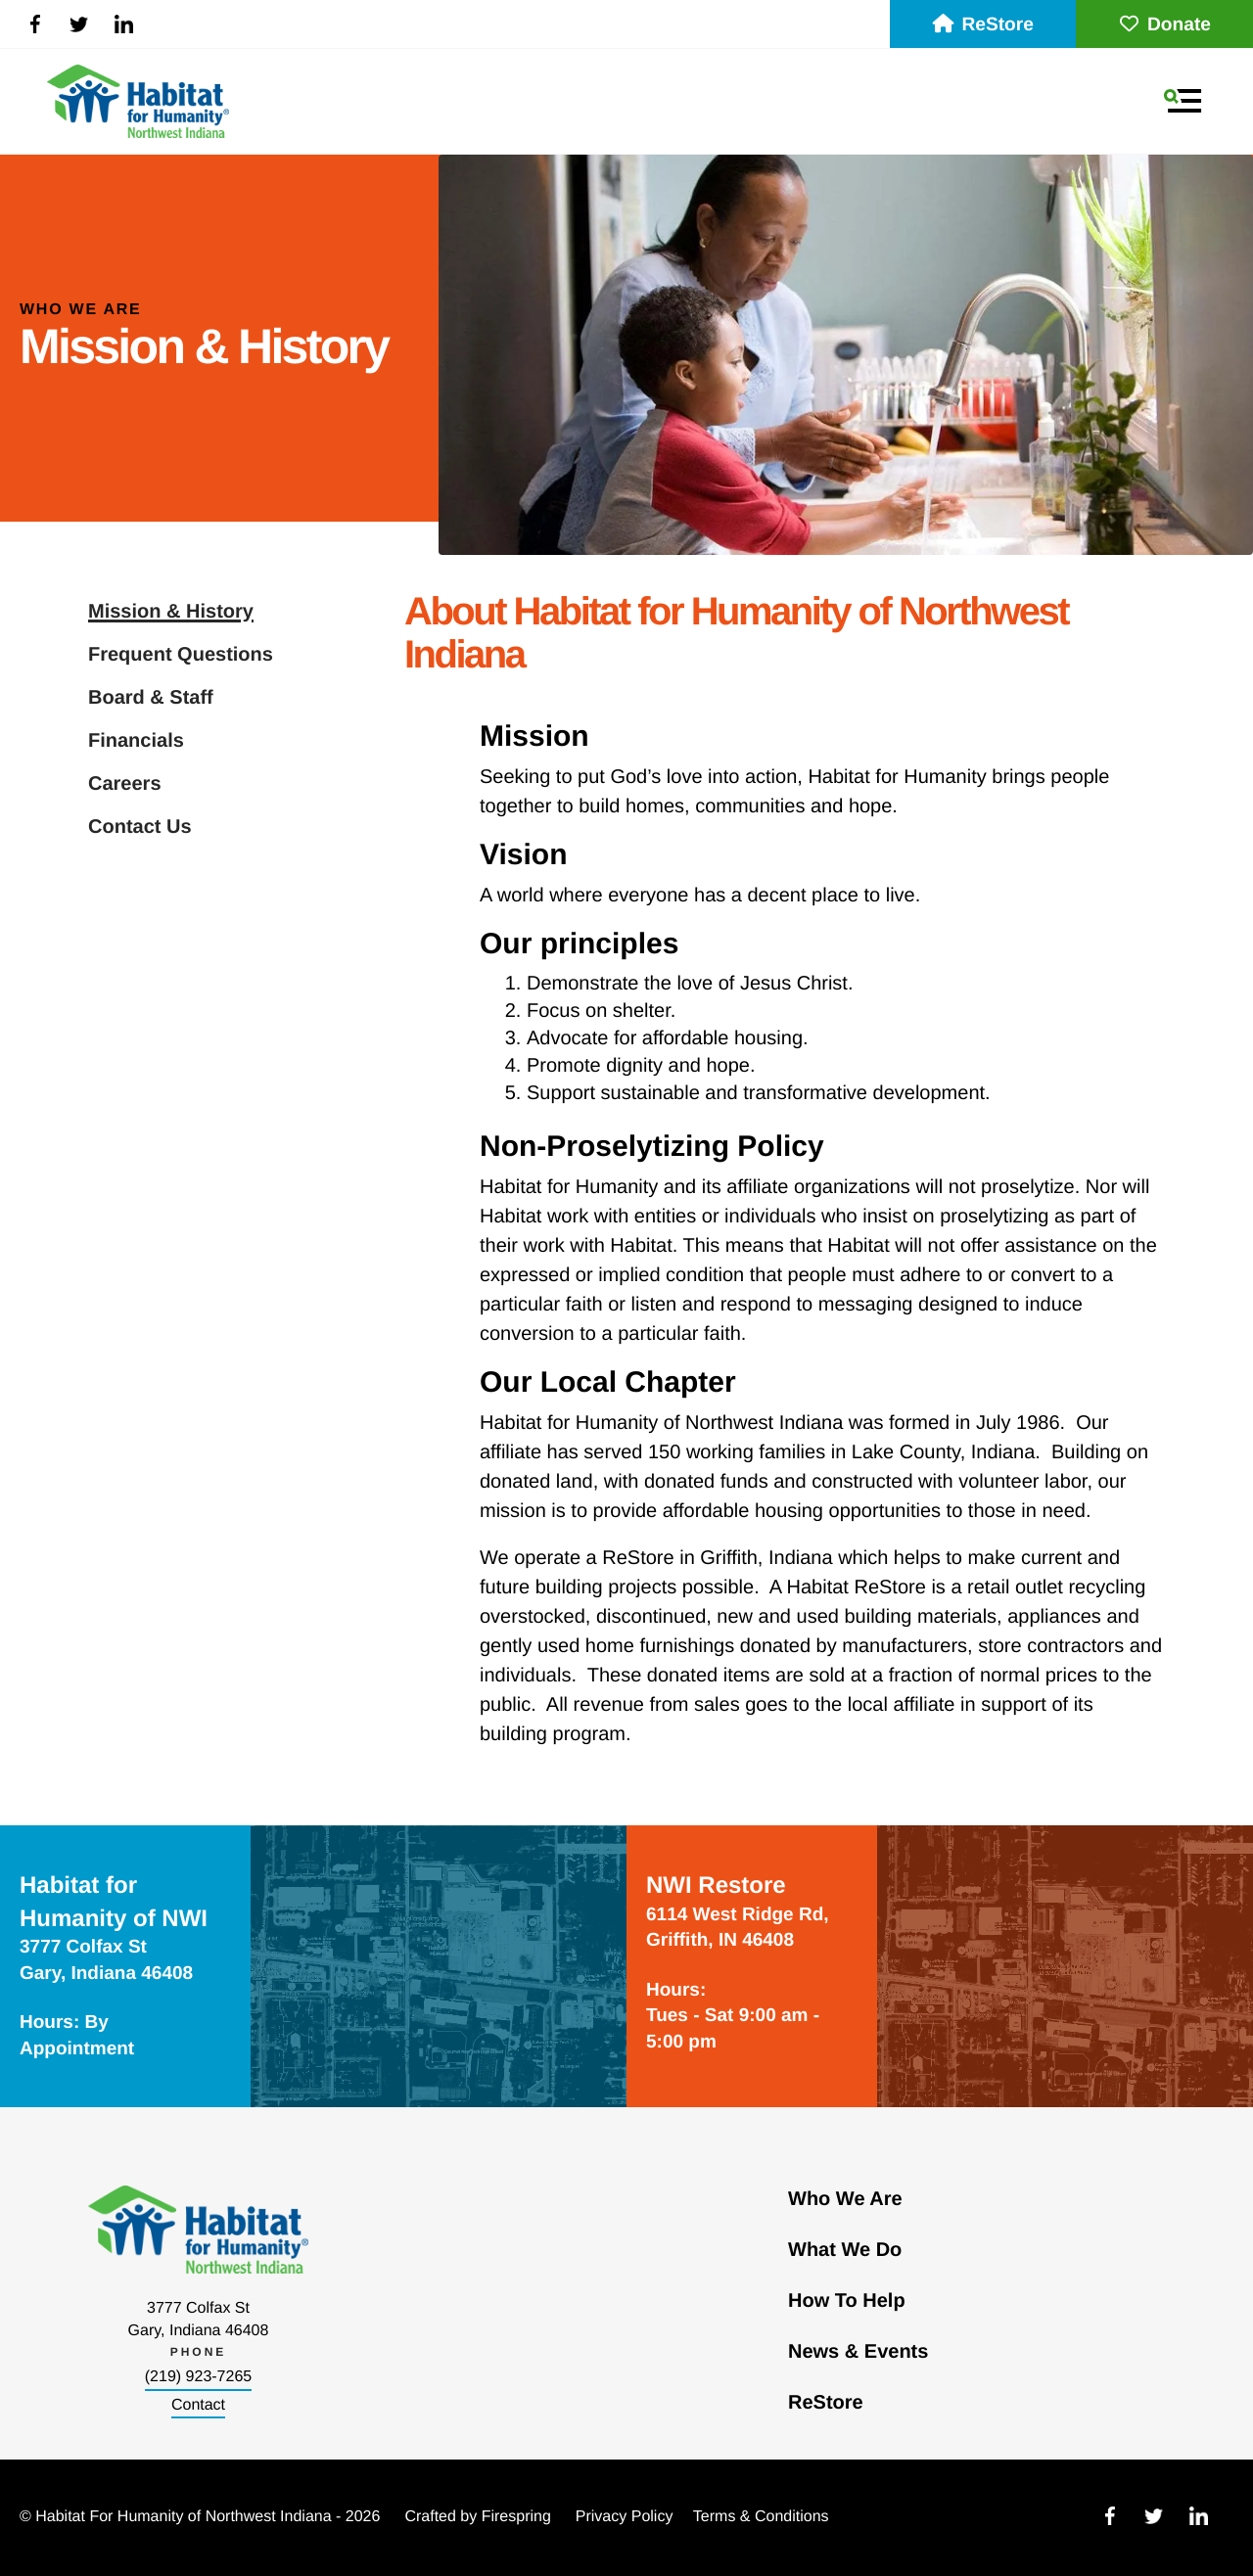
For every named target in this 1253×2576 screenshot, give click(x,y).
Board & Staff (150, 698)
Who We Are (845, 2199)
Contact (198, 2405)
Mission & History (171, 611)
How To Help (846, 2301)
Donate (1164, 25)
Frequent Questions (180, 655)
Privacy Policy (624, 2516)
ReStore (983, 25)
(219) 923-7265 (198, 2377)
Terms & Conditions (761, 2516)
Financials (136, 741)
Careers (125, 784)
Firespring (516, 2516)
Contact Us (140, 827)
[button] (1182, 100)
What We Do (845, 2250)
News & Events (858, 2352)
